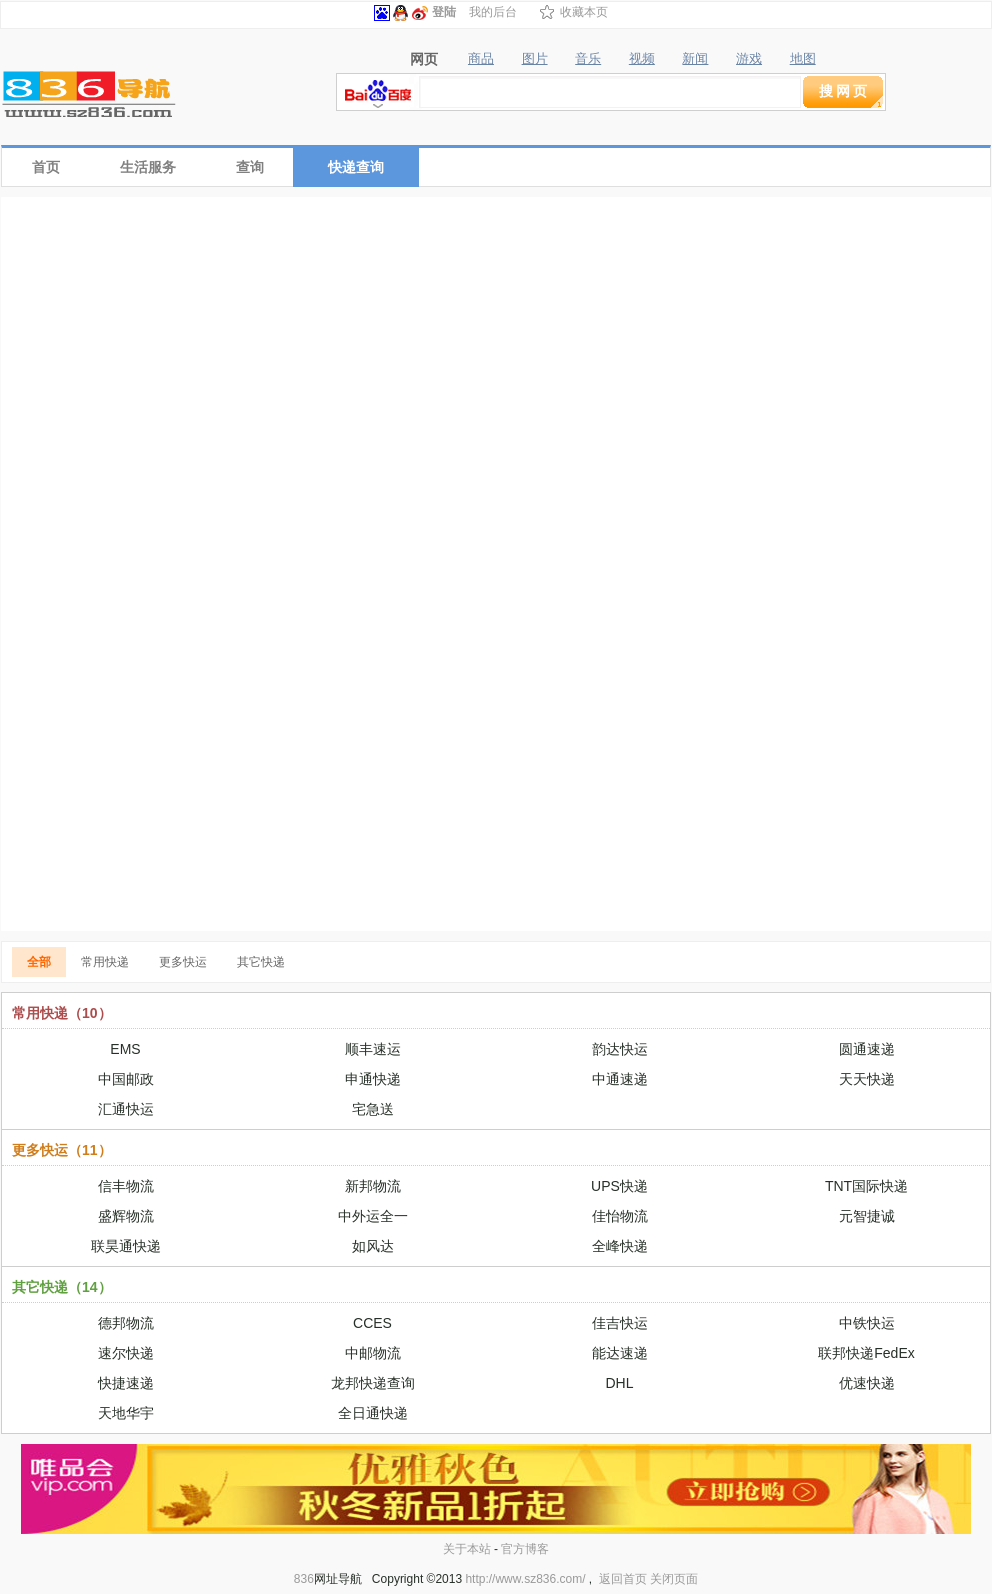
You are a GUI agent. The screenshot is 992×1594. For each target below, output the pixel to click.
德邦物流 (126, 1323)
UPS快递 (619, 1186)
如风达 (373, 1246)
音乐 (588, 59)
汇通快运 (126, 1109)
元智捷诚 (867, 1216)
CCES (372, 1323)
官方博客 (525, 1549)
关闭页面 (674, 1579)
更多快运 (183, 962)
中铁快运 (867, 1323)
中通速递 (620, 1079)
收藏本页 (584, 12)
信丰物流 (126, 1186)
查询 (250, 167)
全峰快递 (620, 1246)
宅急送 (373, 1109)
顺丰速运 (373, 1049)
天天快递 (867, 1079)
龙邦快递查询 (373, 1383)
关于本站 (467, 1549)
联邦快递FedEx (866, 1353)
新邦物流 (373, 1186)
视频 (642, 59)
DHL (619, 1383)
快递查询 (356, 167)
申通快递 (373, 1079)
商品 (481, 59)
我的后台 (493, 12)
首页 (46, 167)
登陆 (444, 12)
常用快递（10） (62, 1013)
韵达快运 (620, 1049)
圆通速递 (867, 1049)
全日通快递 (373, 1413)
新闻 (695, 59)
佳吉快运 (620, 1323)
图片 (535, 59)
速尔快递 (126, 1353)
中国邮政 (126, 1079)
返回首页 (623, 1579)
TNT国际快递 (866, 1186)
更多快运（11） (62, 1150)
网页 (424, 59)
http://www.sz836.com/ (525, 1579)
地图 (803, 59)
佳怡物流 (620, 1216)
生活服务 (148, 167)
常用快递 (105, 962)
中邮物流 (373, 1353)
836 (304, 1579)
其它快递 (261, 962)
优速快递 (867, 1383)
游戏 (749, 59)
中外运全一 (373, 1216)
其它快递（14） (62, 1287)
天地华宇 (126, 1413)
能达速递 (620, 1353)
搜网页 (844, 91)
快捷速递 (126, 1383)
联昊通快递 (126, 1246)
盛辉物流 (126, 1216)
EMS (125, 1049)
